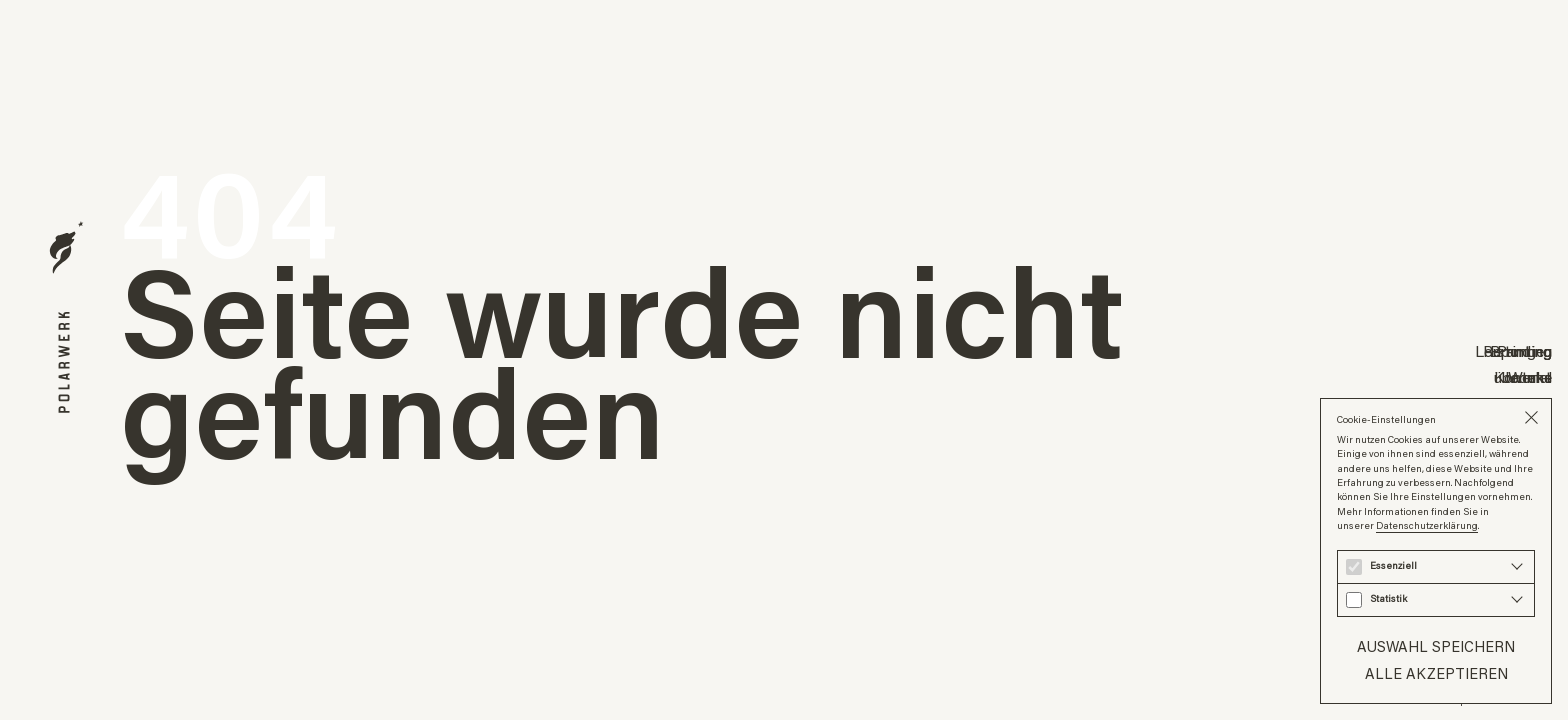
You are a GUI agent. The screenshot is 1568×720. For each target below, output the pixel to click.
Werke (1530, 377)
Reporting (1517, 351)
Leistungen (1513, 351)
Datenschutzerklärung (1427, 525)
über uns (1523, 377)
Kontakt (1523, 377)
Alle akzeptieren (1436, 673)
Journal (1528, 377)
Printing (1524, 351)
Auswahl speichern (1436, 646)
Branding (1521, 351)
